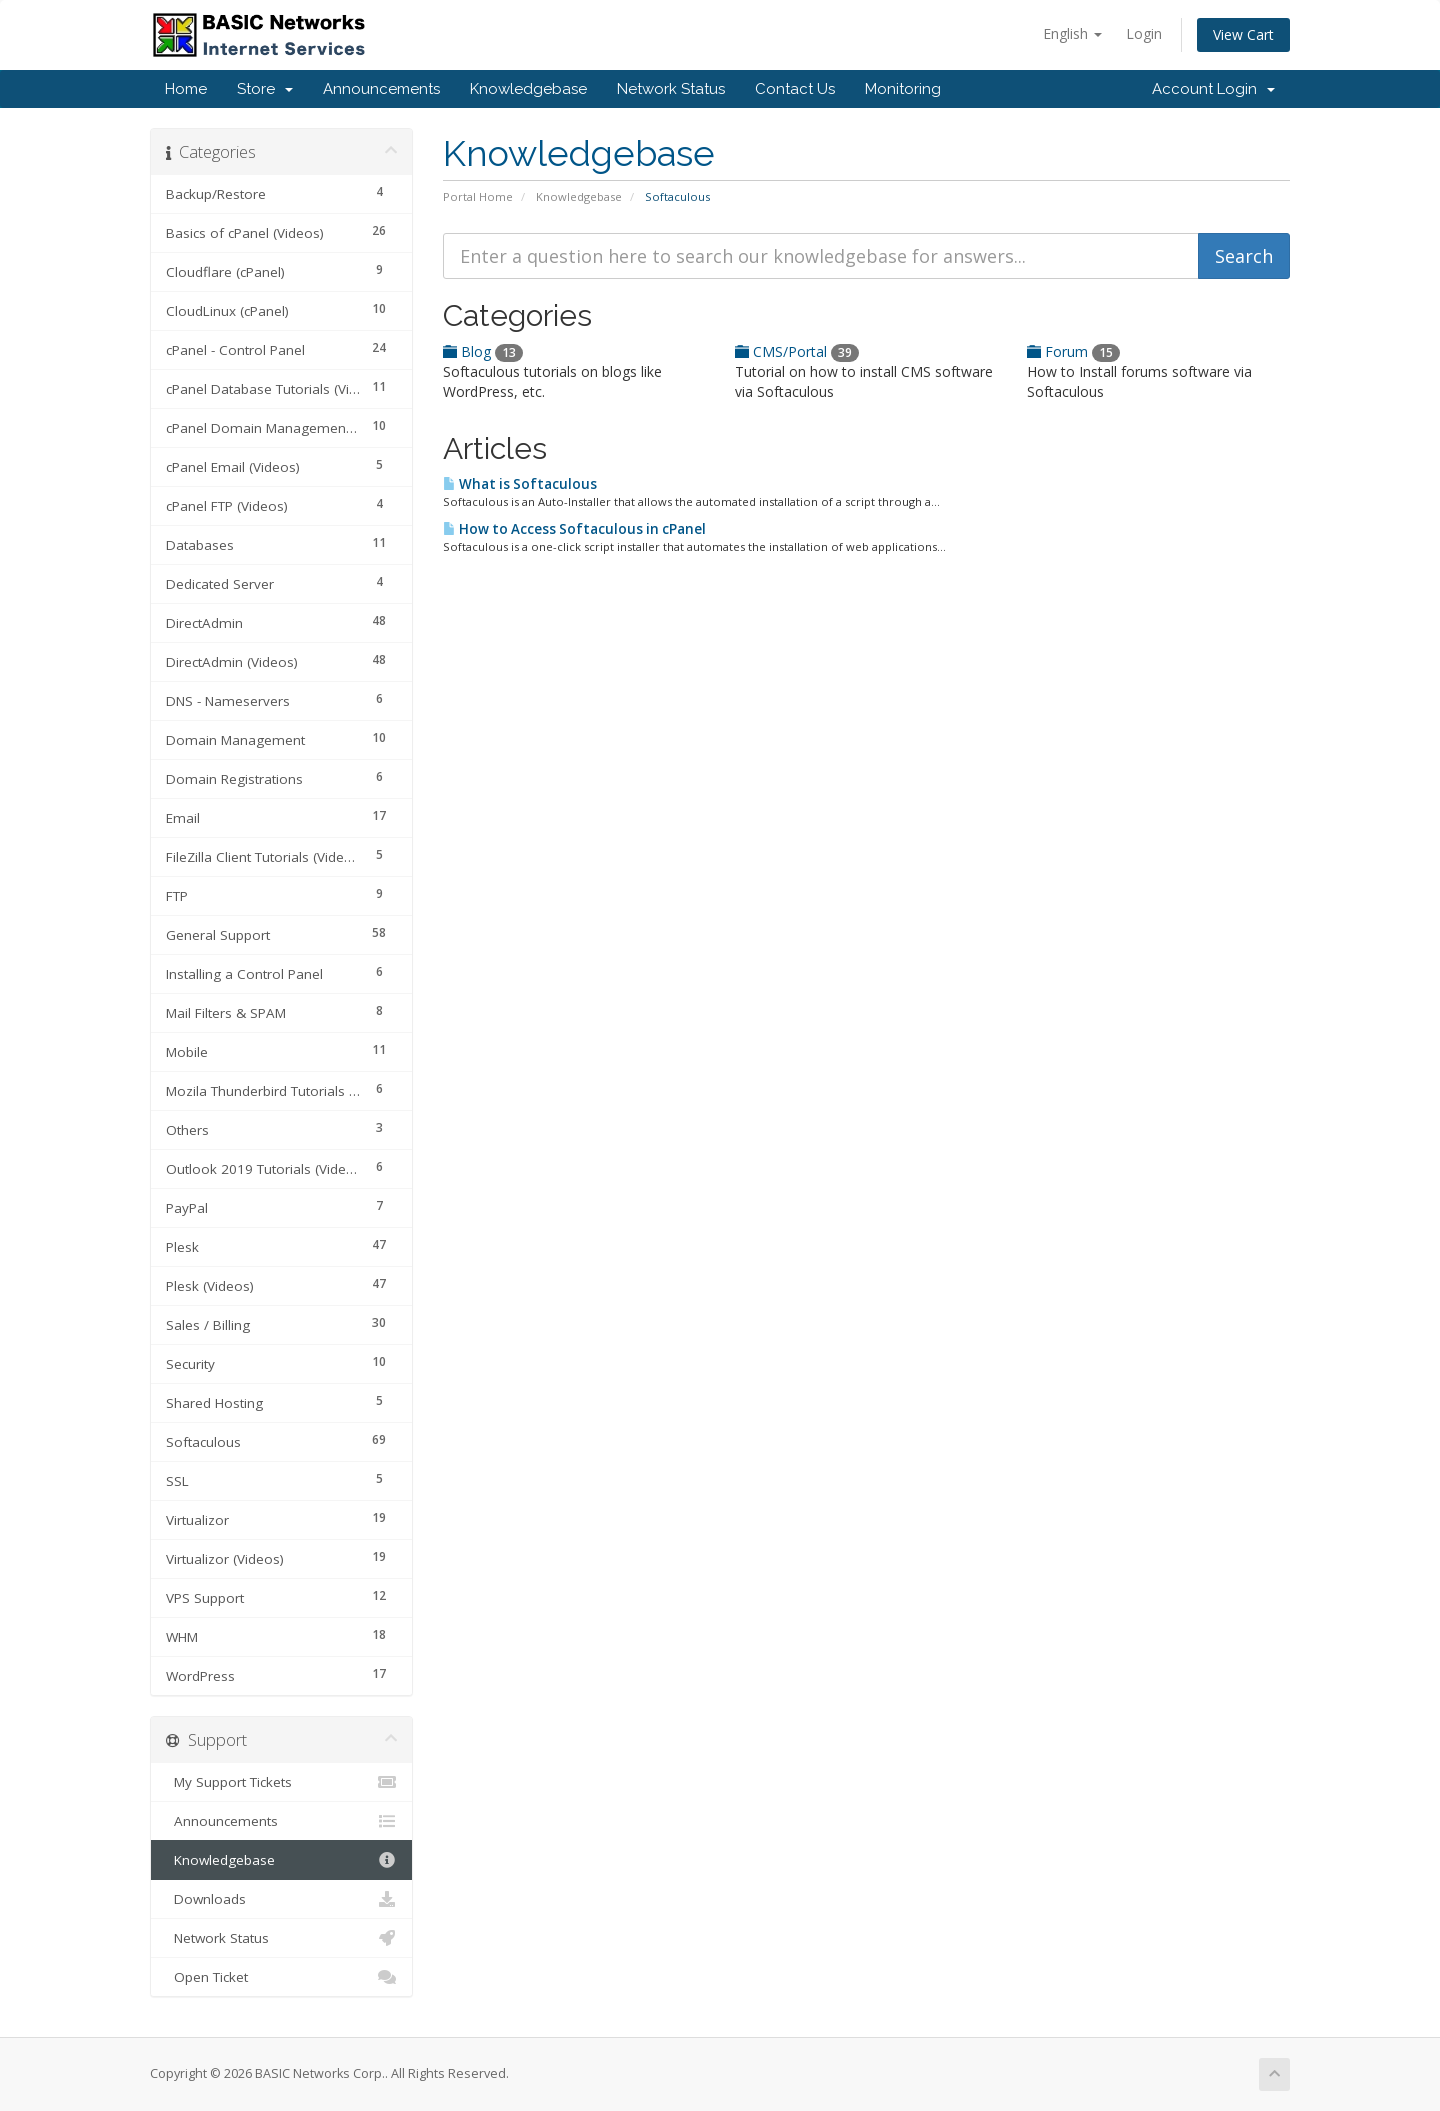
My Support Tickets (281, 1782)
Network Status (671, 89)
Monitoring (903, 89)
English (1072, 33)
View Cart (1243, 34)
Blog (483, 351)
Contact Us (795, 89)
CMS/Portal (797, 351)
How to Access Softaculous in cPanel (574, 529)
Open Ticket (281, 1977)
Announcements (381, 89)
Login (1144, 33)
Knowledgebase (528, 89)
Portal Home (478, 196)
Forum (1073, 351)
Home (186, 89)
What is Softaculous (520, 484)
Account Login (1213, 89)
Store (265, 89)
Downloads (281, 1899)
